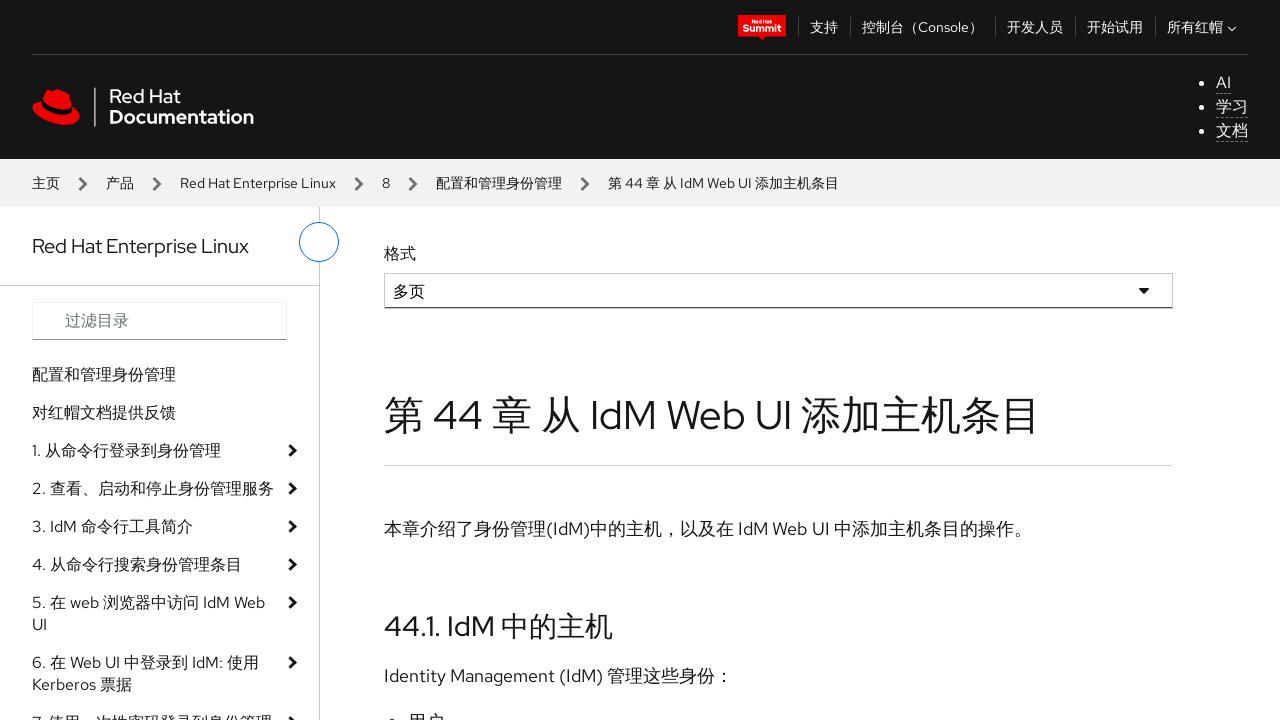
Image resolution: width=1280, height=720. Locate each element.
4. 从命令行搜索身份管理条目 (137, 564)
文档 (1232, 130)
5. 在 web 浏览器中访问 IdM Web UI (148, 613)
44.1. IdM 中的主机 (498, 626)
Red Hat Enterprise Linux (258, 183)
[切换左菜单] (319, 242)
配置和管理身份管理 (499, 183)
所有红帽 (1204, 27)
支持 (824, 27)
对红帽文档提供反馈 (104, 412)
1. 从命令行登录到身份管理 (126, 450)
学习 (1232, 106)
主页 (46, 183)
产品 (120, 183)
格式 (400, 253)
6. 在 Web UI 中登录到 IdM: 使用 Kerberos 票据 (145, 673)
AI (1223, 82)
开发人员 (1035, 27)
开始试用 (1115, 27)
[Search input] (159, 321)
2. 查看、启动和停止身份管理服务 (153, 488)
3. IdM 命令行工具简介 (112, 526)
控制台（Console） (922, 27)
